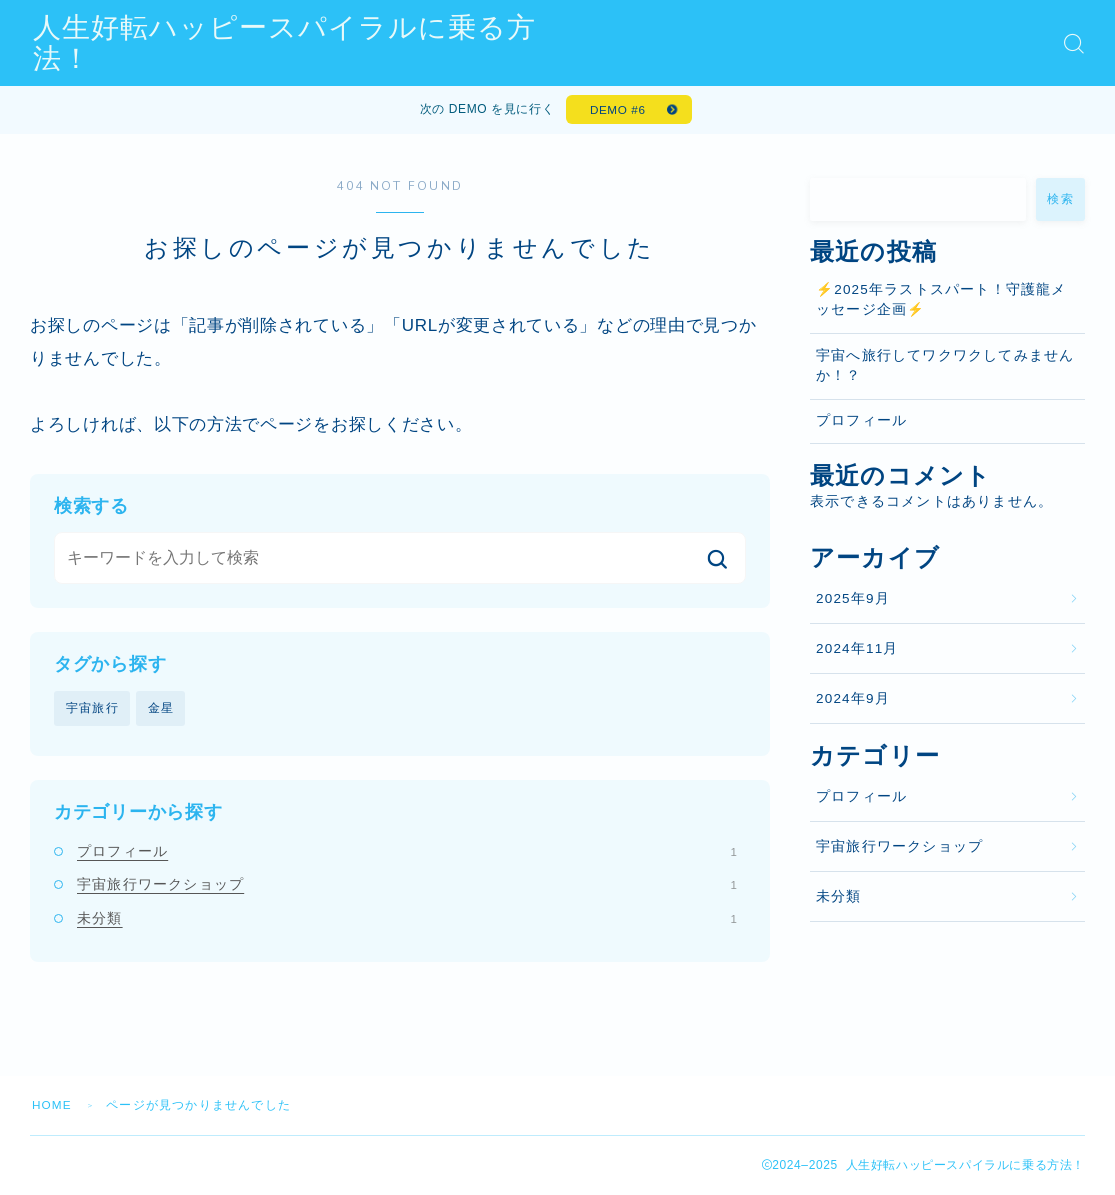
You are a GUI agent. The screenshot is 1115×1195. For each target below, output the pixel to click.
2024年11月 (857, 650)
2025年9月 (853, 600)
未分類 (407, 920)
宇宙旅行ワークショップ (407, 887)
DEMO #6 (617, 111)
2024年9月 (853, 701)
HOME (52, 1108)
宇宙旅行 (92, 710)
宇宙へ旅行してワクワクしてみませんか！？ (945, 367)
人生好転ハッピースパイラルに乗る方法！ (313, 43)
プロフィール (407, 854)
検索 (1060, 202)
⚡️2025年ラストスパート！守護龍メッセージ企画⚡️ (941, 302)
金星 (161, 710)
